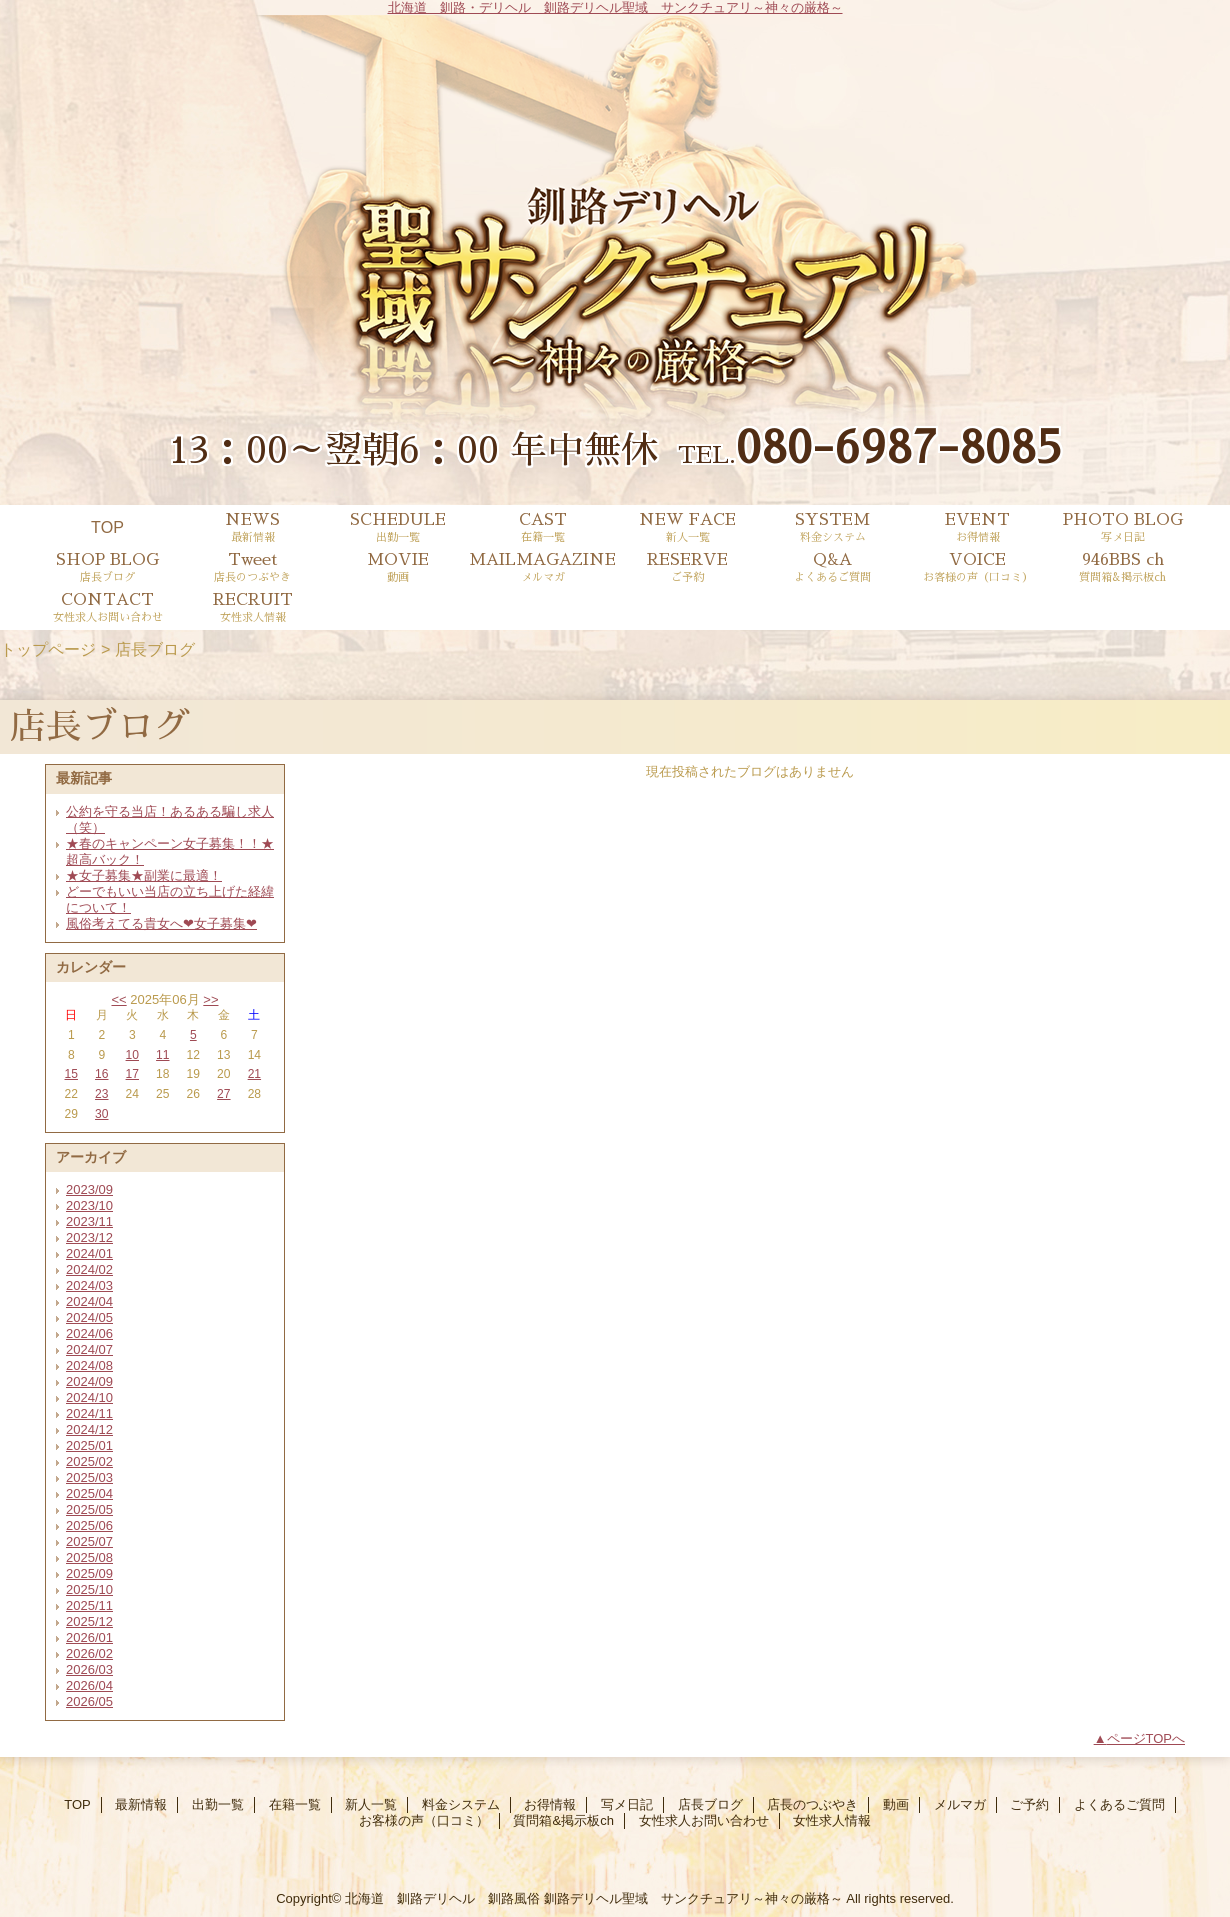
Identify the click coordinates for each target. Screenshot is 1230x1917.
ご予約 (1029, 1804)
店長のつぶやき (812, 1804)
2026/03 (89, 1669)
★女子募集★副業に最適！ (144, 875)
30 (101, 1114)
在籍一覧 (295, 1804)
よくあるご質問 (1119, 1804)
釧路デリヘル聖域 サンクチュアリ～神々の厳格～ (693, 1898)
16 (101, 1074)
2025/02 (89, 1461)
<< (118, 999)
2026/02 (89, 1653)
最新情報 (141, 1804)
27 (223, 1094)
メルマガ (960, 1804)
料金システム (461, 1804)
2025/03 (89, 1477)
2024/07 (89, 1349)
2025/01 (89, 1445)
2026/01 (89, 1637)
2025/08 (89, 1557)
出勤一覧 (218, 1804)
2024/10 (89, 1397)
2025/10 (89, 1589)
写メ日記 (627, 1804)
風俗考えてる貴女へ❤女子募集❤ (161, 923)
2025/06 (89, 1525)
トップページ (48, 649)
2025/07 (89, 1541)
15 (71, 1074)
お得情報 (550, 1804)
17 (132, 1074)
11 (162, 1055)
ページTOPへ (1146, 1738)
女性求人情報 (832, 1820)
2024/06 (89, 1333)
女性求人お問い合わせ (704, 1820)
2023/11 (89, 1221)
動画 (896, 1804)
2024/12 (89, 1429)
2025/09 (89, 1573)
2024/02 (89, 1269)
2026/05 (89, 1701)
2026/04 (89, 1685)
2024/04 (89, 1301)
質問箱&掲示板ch (563, 1820)
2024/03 (89, 1285)
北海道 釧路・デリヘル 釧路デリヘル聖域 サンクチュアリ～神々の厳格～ (615, 7)
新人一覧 (371, 1804)
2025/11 (89, 1605)
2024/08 (89, 1365)
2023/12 (89, 1237)
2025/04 (89, 1493)
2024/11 (89, 1413)
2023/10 (89, 1205)
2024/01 (89, 1253)
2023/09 (89, 1189)
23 (101, 1094)
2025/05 (89, 1509)
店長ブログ (710, 1804)
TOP (107, 527)
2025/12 (89, 1621)
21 (254, 1074)
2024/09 (89, 1381)
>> (210, 999)
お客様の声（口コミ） (424, 1820)
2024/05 (89, 1317)
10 (132, 1055)
